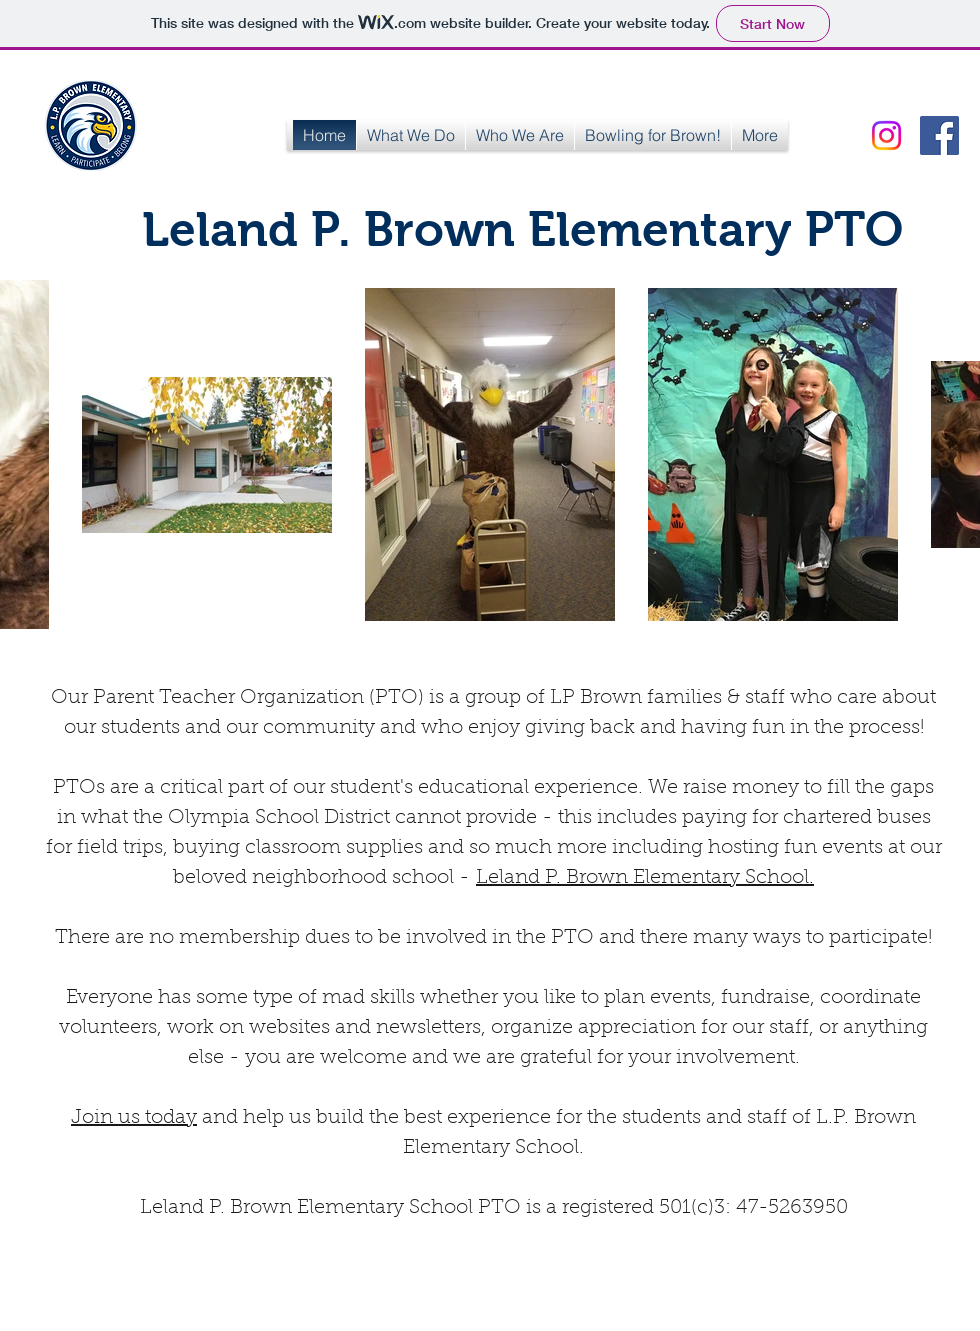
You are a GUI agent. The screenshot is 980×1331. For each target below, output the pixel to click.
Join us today (134, 1118)
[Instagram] (886, 135)
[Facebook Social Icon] (939, 135)
